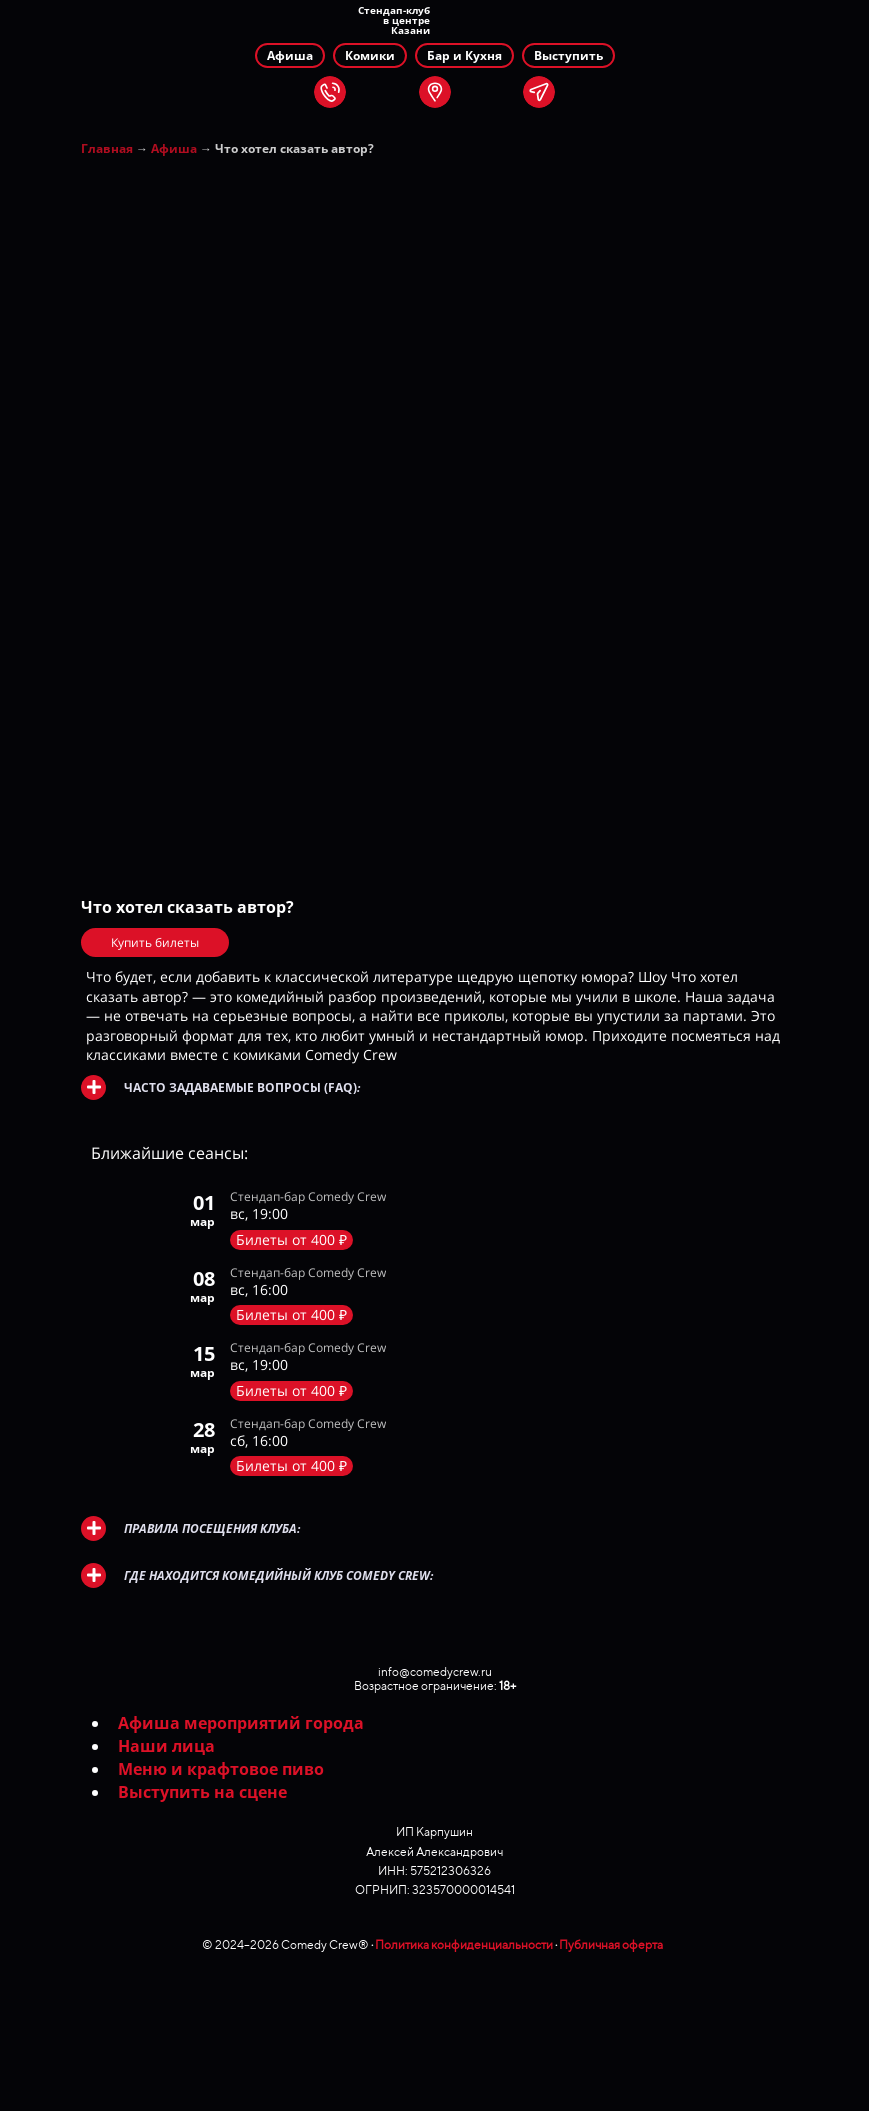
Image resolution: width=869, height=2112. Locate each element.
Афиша (174, 148)
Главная (107, 148)
